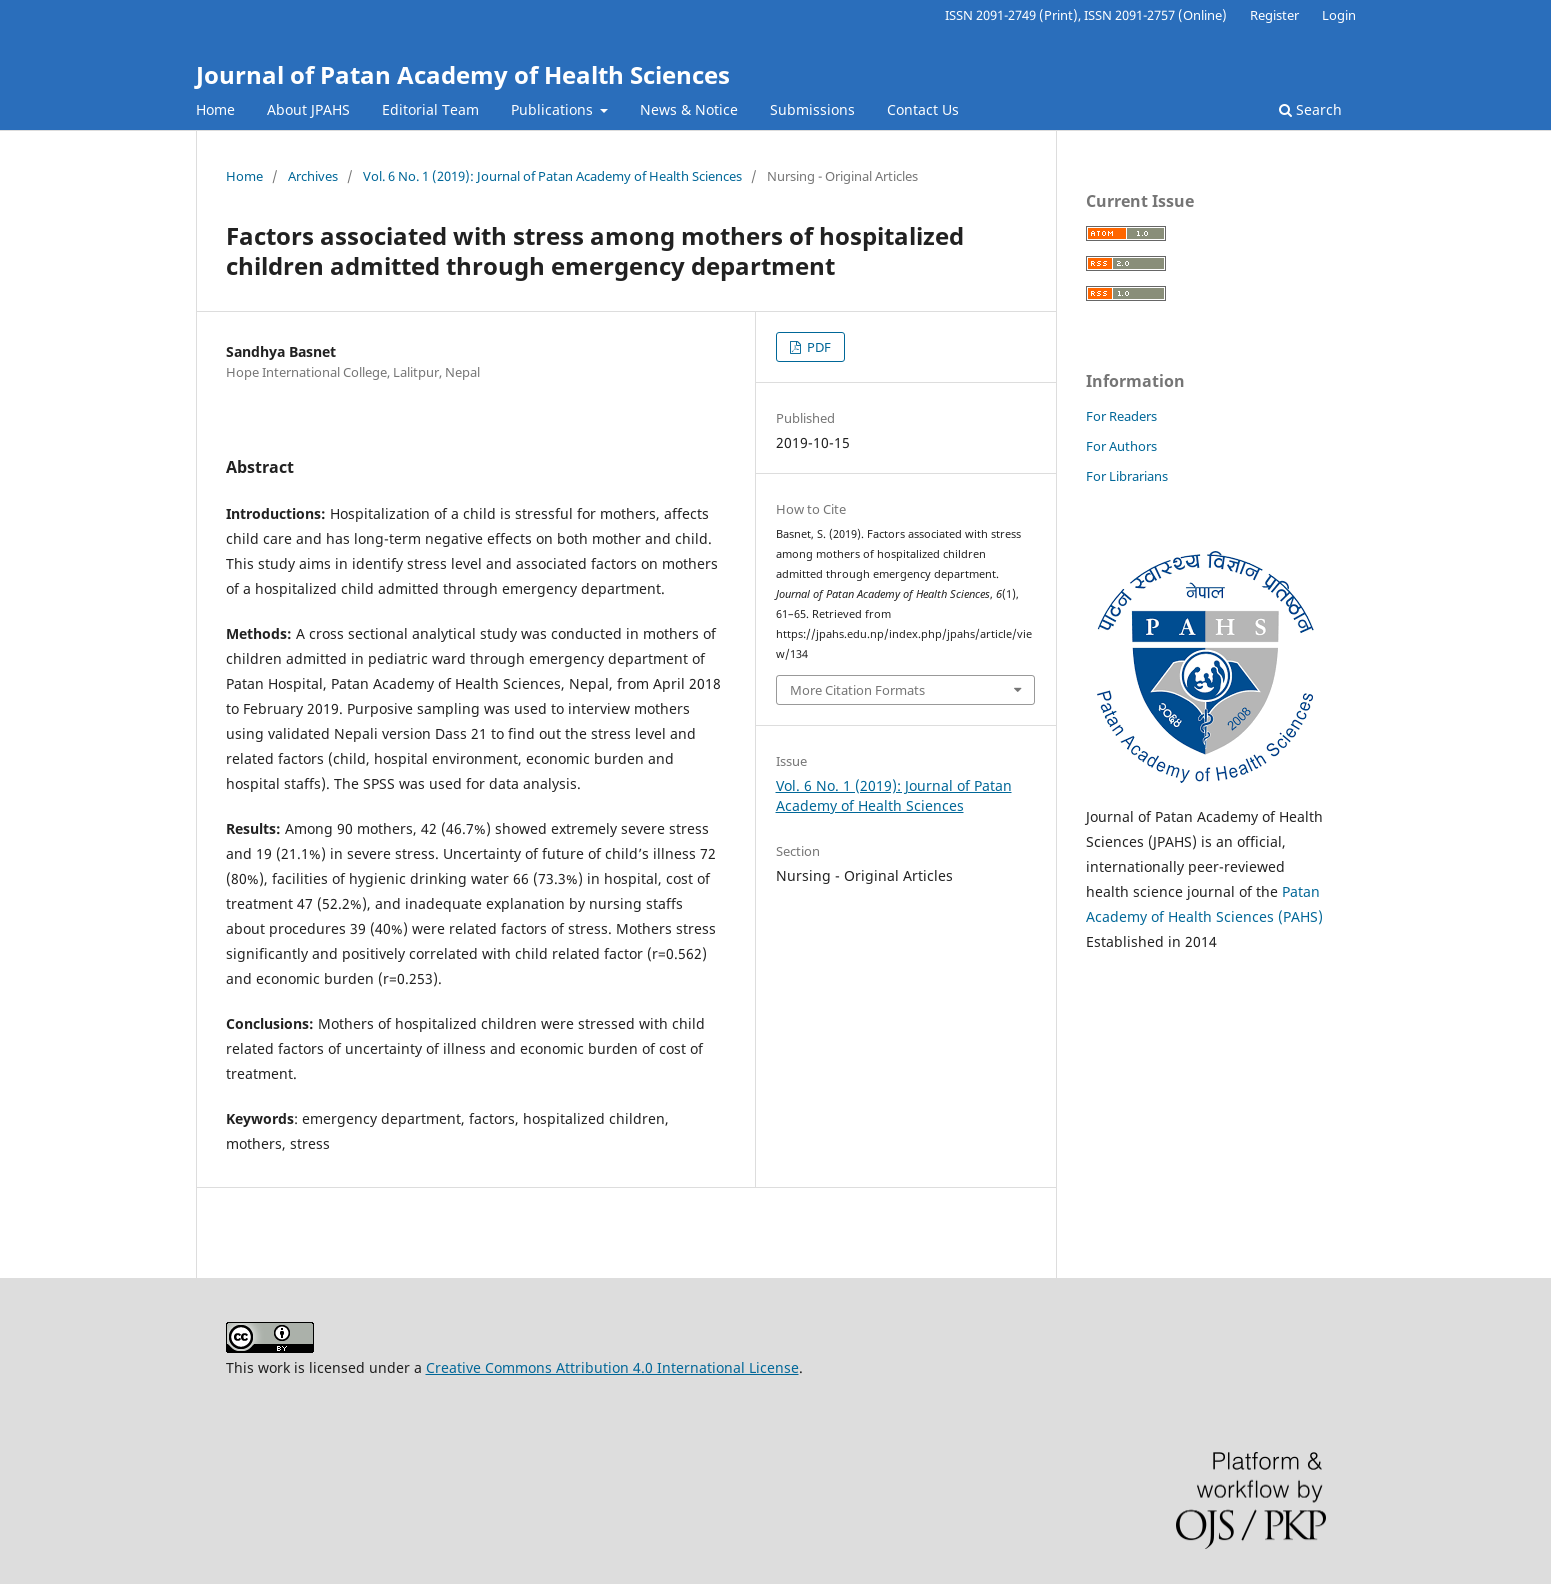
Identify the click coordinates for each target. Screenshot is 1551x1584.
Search (1310, 109)
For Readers (1121, 416)
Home (215, 109)
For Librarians (1127, 476)
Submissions (812, 109)
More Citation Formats (857, 690)
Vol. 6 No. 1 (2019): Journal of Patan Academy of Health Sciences (552, 176)
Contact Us (923, 109)
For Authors (1121, 446)
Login (1339, 15)
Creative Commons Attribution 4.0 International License (612, 1367)
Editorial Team (430, 109)
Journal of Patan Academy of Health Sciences (463, 74)
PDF (817, 347)
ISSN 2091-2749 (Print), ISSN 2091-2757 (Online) (1086, 15)
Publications (554, 109)
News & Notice (689, 109)
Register (1274, 15)
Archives (313, 176)
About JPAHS (308, 109)
